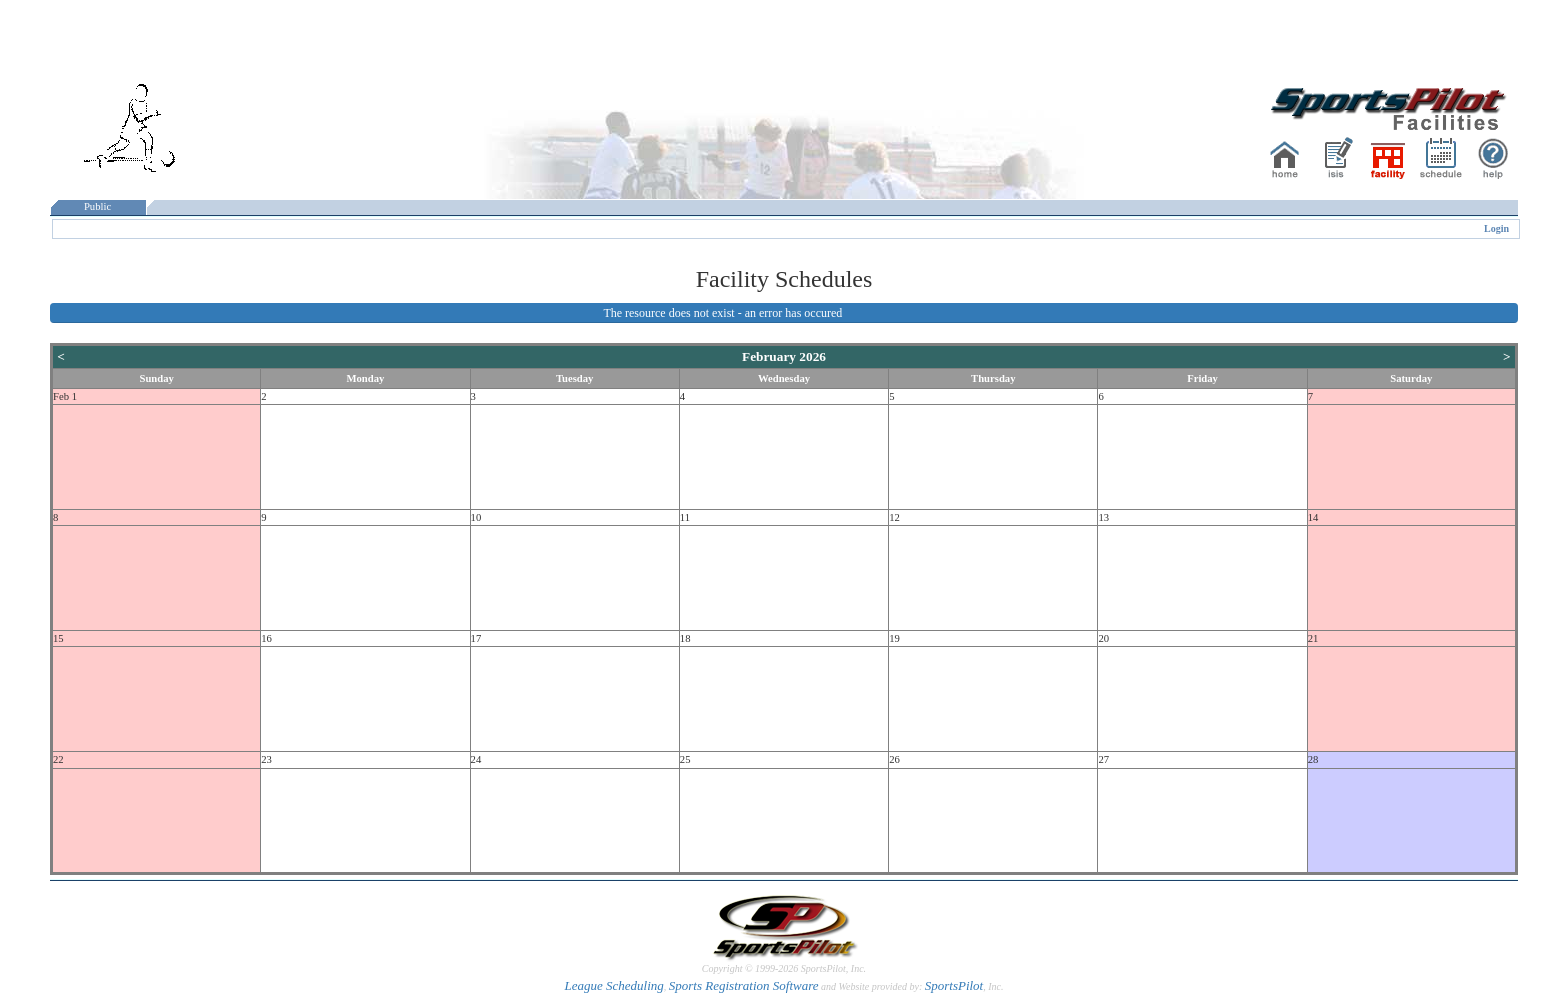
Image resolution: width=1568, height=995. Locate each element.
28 (1313, 759)
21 (1313, 638)
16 (266, 638)
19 (894, 638)
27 (1103, 759)
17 (476, 638)
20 (1103, 638)
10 (476, 517)
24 (476, 759)
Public (98, 206)
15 (58, 638)
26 (894, 759)
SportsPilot (954, 985)
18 (685, 638)
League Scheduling (613, 985)
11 (685, 517)
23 (266, 759)
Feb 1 (65, 396)
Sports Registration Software (744, 985)
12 (894, 517)
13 (1103, 517)
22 (58, 759)
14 (1313, 517)
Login (1496, 228)
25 (685, 759)
